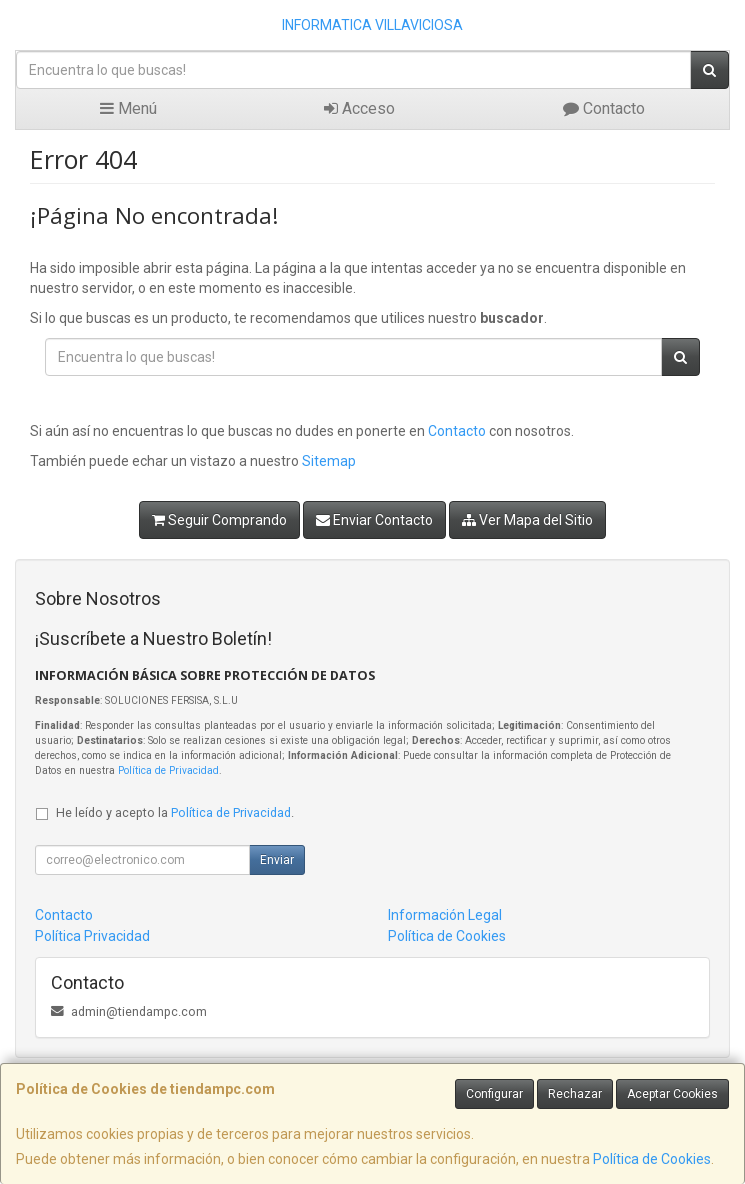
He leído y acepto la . (175, 812)
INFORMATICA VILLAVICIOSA (372, 25)
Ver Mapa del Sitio (527, 520)
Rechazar (575, 1094)
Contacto (604, 108)
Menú (128, 108)
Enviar (277, 860)
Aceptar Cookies (672, 1094)
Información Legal (445, 915)
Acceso (359, 108)
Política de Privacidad (168, 770)
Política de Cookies (652, 1159)
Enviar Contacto (374, 520)
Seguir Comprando (219, 520)
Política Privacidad (92, 936)
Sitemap (329, 461)
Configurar (494, 1094)
